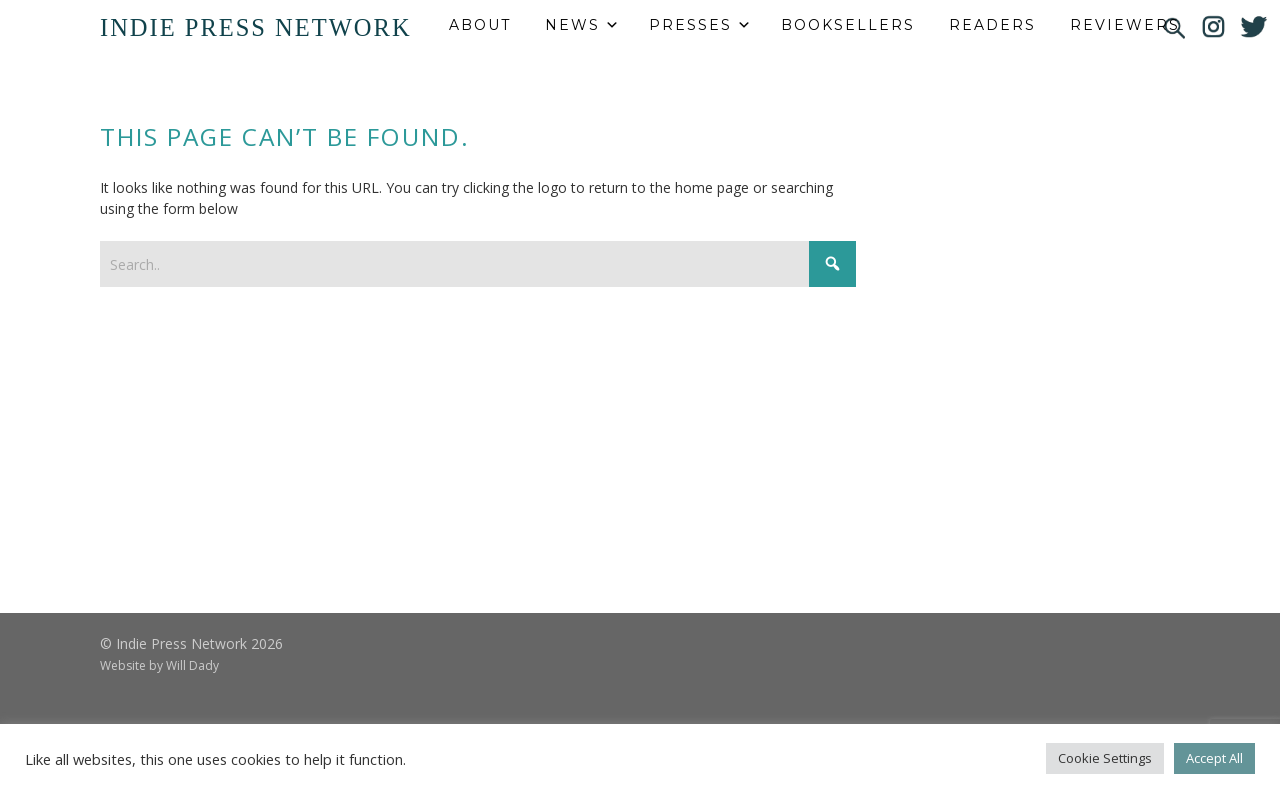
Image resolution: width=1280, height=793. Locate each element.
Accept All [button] (1214, 758)
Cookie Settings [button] (1105, 758)
